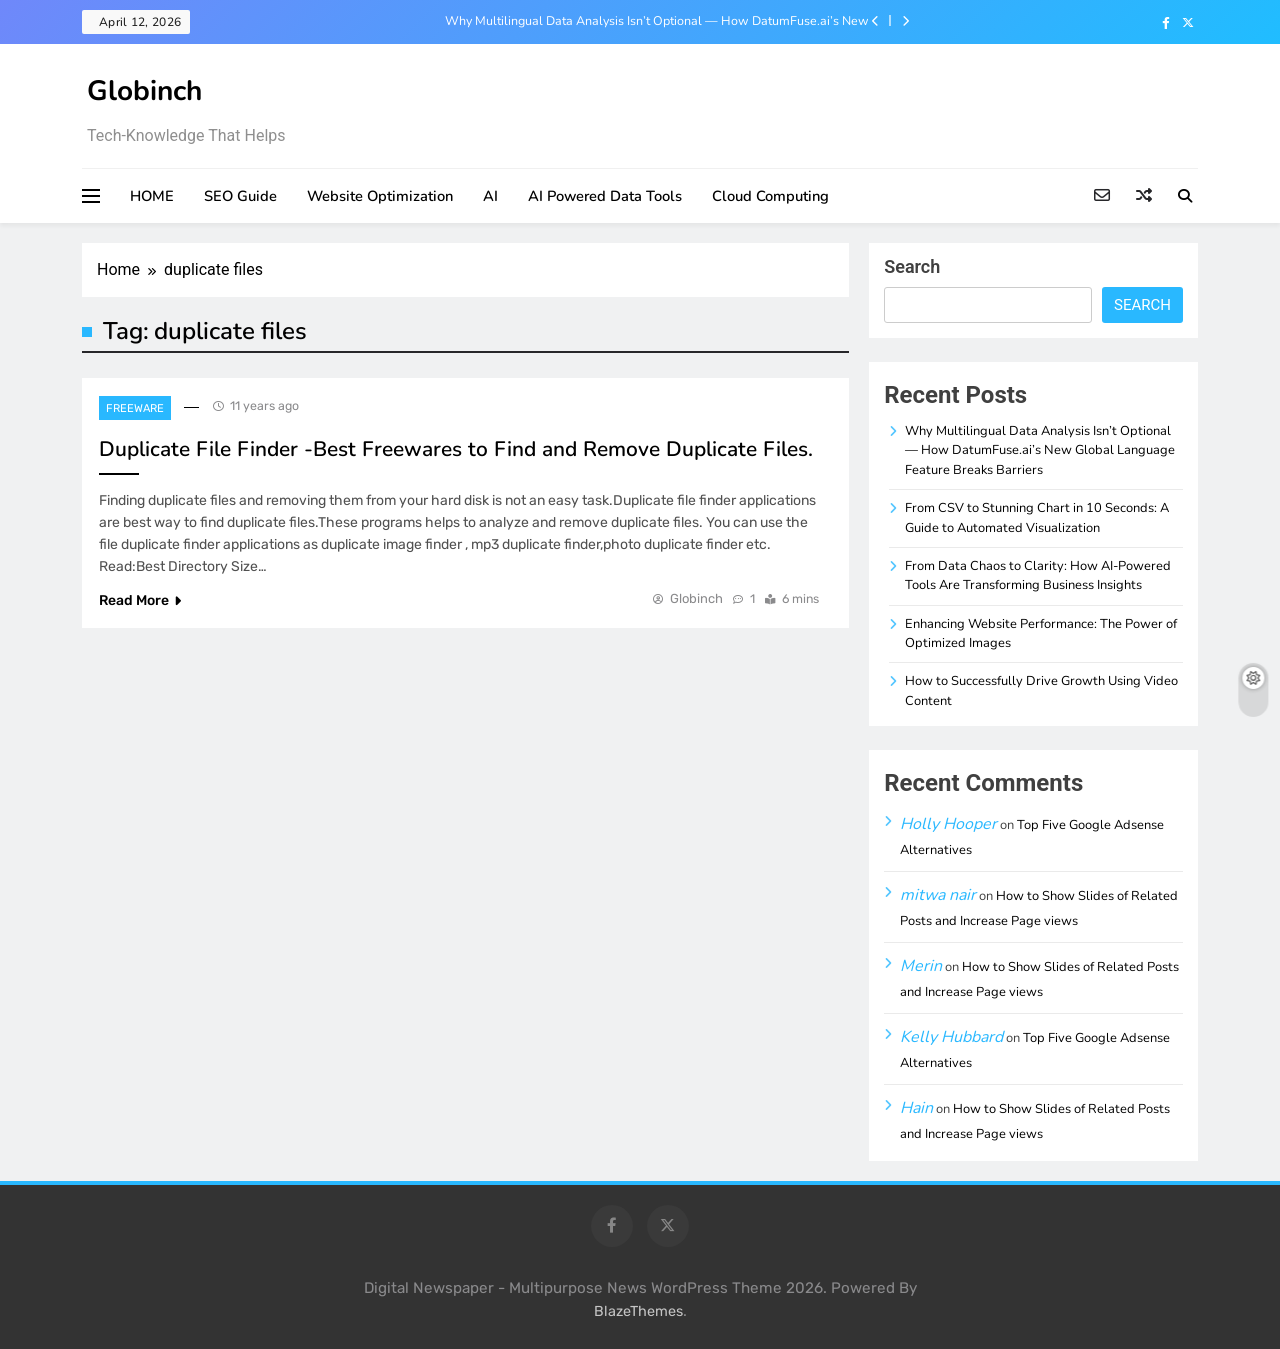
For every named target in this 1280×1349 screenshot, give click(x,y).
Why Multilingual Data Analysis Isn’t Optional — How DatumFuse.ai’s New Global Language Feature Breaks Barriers (657, 21)
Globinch (144, 91)
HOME (152, 196)
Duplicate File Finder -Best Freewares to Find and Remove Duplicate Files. (456, 449)
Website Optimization (380, 196)
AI (490, 196)
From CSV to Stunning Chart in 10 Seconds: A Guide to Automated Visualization (1037, 517)
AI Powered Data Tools (605, 196)
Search (912, 266)
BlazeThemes (638, 1311)
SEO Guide (240, 196)
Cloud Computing (770, 196)
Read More (140, 600)
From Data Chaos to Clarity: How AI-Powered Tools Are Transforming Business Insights (1038, 575)
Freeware (135, 408)
